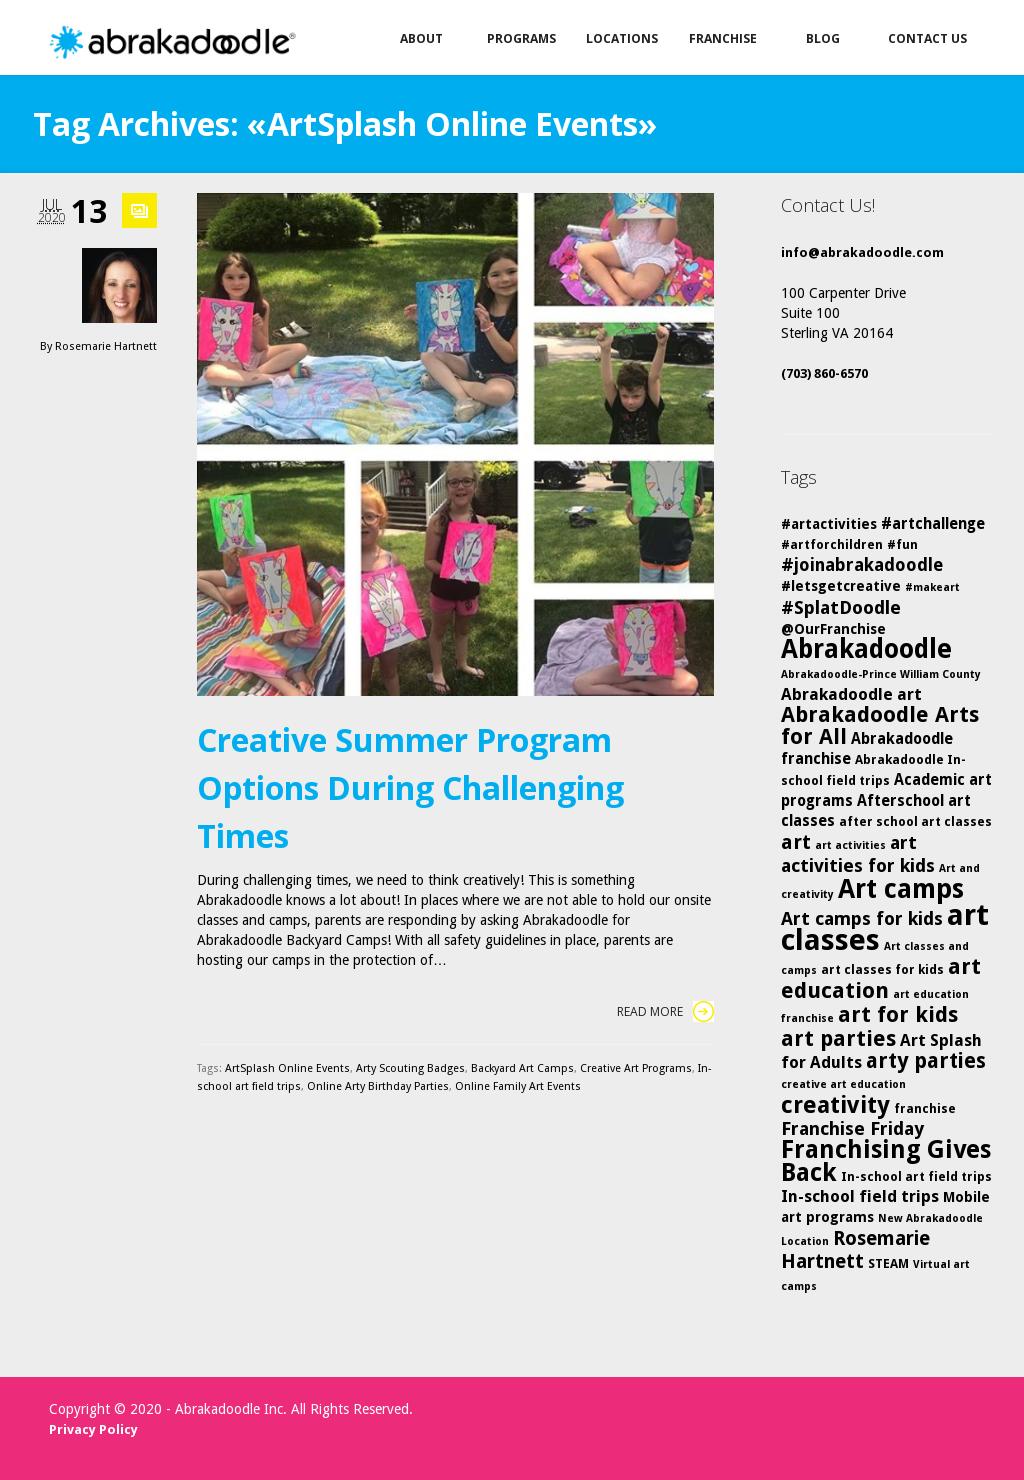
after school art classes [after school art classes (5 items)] (915, 821)
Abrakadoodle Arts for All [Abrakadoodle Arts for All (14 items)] (880, 725)
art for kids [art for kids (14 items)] (898, 1014)
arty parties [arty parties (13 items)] (926, 1061)
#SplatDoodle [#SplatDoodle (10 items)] (841, 607)
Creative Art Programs (636, 1068)
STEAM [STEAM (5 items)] (888, 1263)
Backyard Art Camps (522, 1068)
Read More (665, 1011)
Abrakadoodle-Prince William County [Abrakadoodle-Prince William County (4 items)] (881, 674)
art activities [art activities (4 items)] (850, 845)
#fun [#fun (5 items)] (902, 544)
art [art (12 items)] (796, 842)
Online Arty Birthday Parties (378, 1086)
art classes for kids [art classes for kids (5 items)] (882, 969)
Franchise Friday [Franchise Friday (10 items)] (852, 1128)
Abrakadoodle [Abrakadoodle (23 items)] (866, 649)
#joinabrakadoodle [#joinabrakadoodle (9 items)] (862, 565)
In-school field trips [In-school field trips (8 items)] (860, 1196)
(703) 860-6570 (824, 373)
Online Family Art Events (518, 1086)
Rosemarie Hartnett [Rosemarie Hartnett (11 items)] (855, 1250)
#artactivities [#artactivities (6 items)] (829, 524)
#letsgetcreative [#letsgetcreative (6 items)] (841, 586)
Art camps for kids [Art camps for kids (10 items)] (862, 918)
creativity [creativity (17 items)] (835, 1105)
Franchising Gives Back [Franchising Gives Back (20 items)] (886, 1161)
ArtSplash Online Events (287, 1068)
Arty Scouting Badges (410, 1068)
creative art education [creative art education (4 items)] (843, 1084)
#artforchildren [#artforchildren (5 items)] (832, 544)
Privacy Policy (93, 1429)
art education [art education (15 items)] (881, 978)
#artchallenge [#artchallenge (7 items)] (933, 524)
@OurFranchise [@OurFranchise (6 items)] (833, 629)
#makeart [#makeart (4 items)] (932, 587)
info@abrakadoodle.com (862, 252)
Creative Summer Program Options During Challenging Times (410, 787)
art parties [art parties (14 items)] (838, 1038)
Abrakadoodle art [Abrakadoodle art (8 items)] (851, 694)
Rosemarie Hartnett (106, 346)
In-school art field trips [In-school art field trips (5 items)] (916, 1176)
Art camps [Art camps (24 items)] (901, 888)
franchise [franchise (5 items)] (925, 1108)
